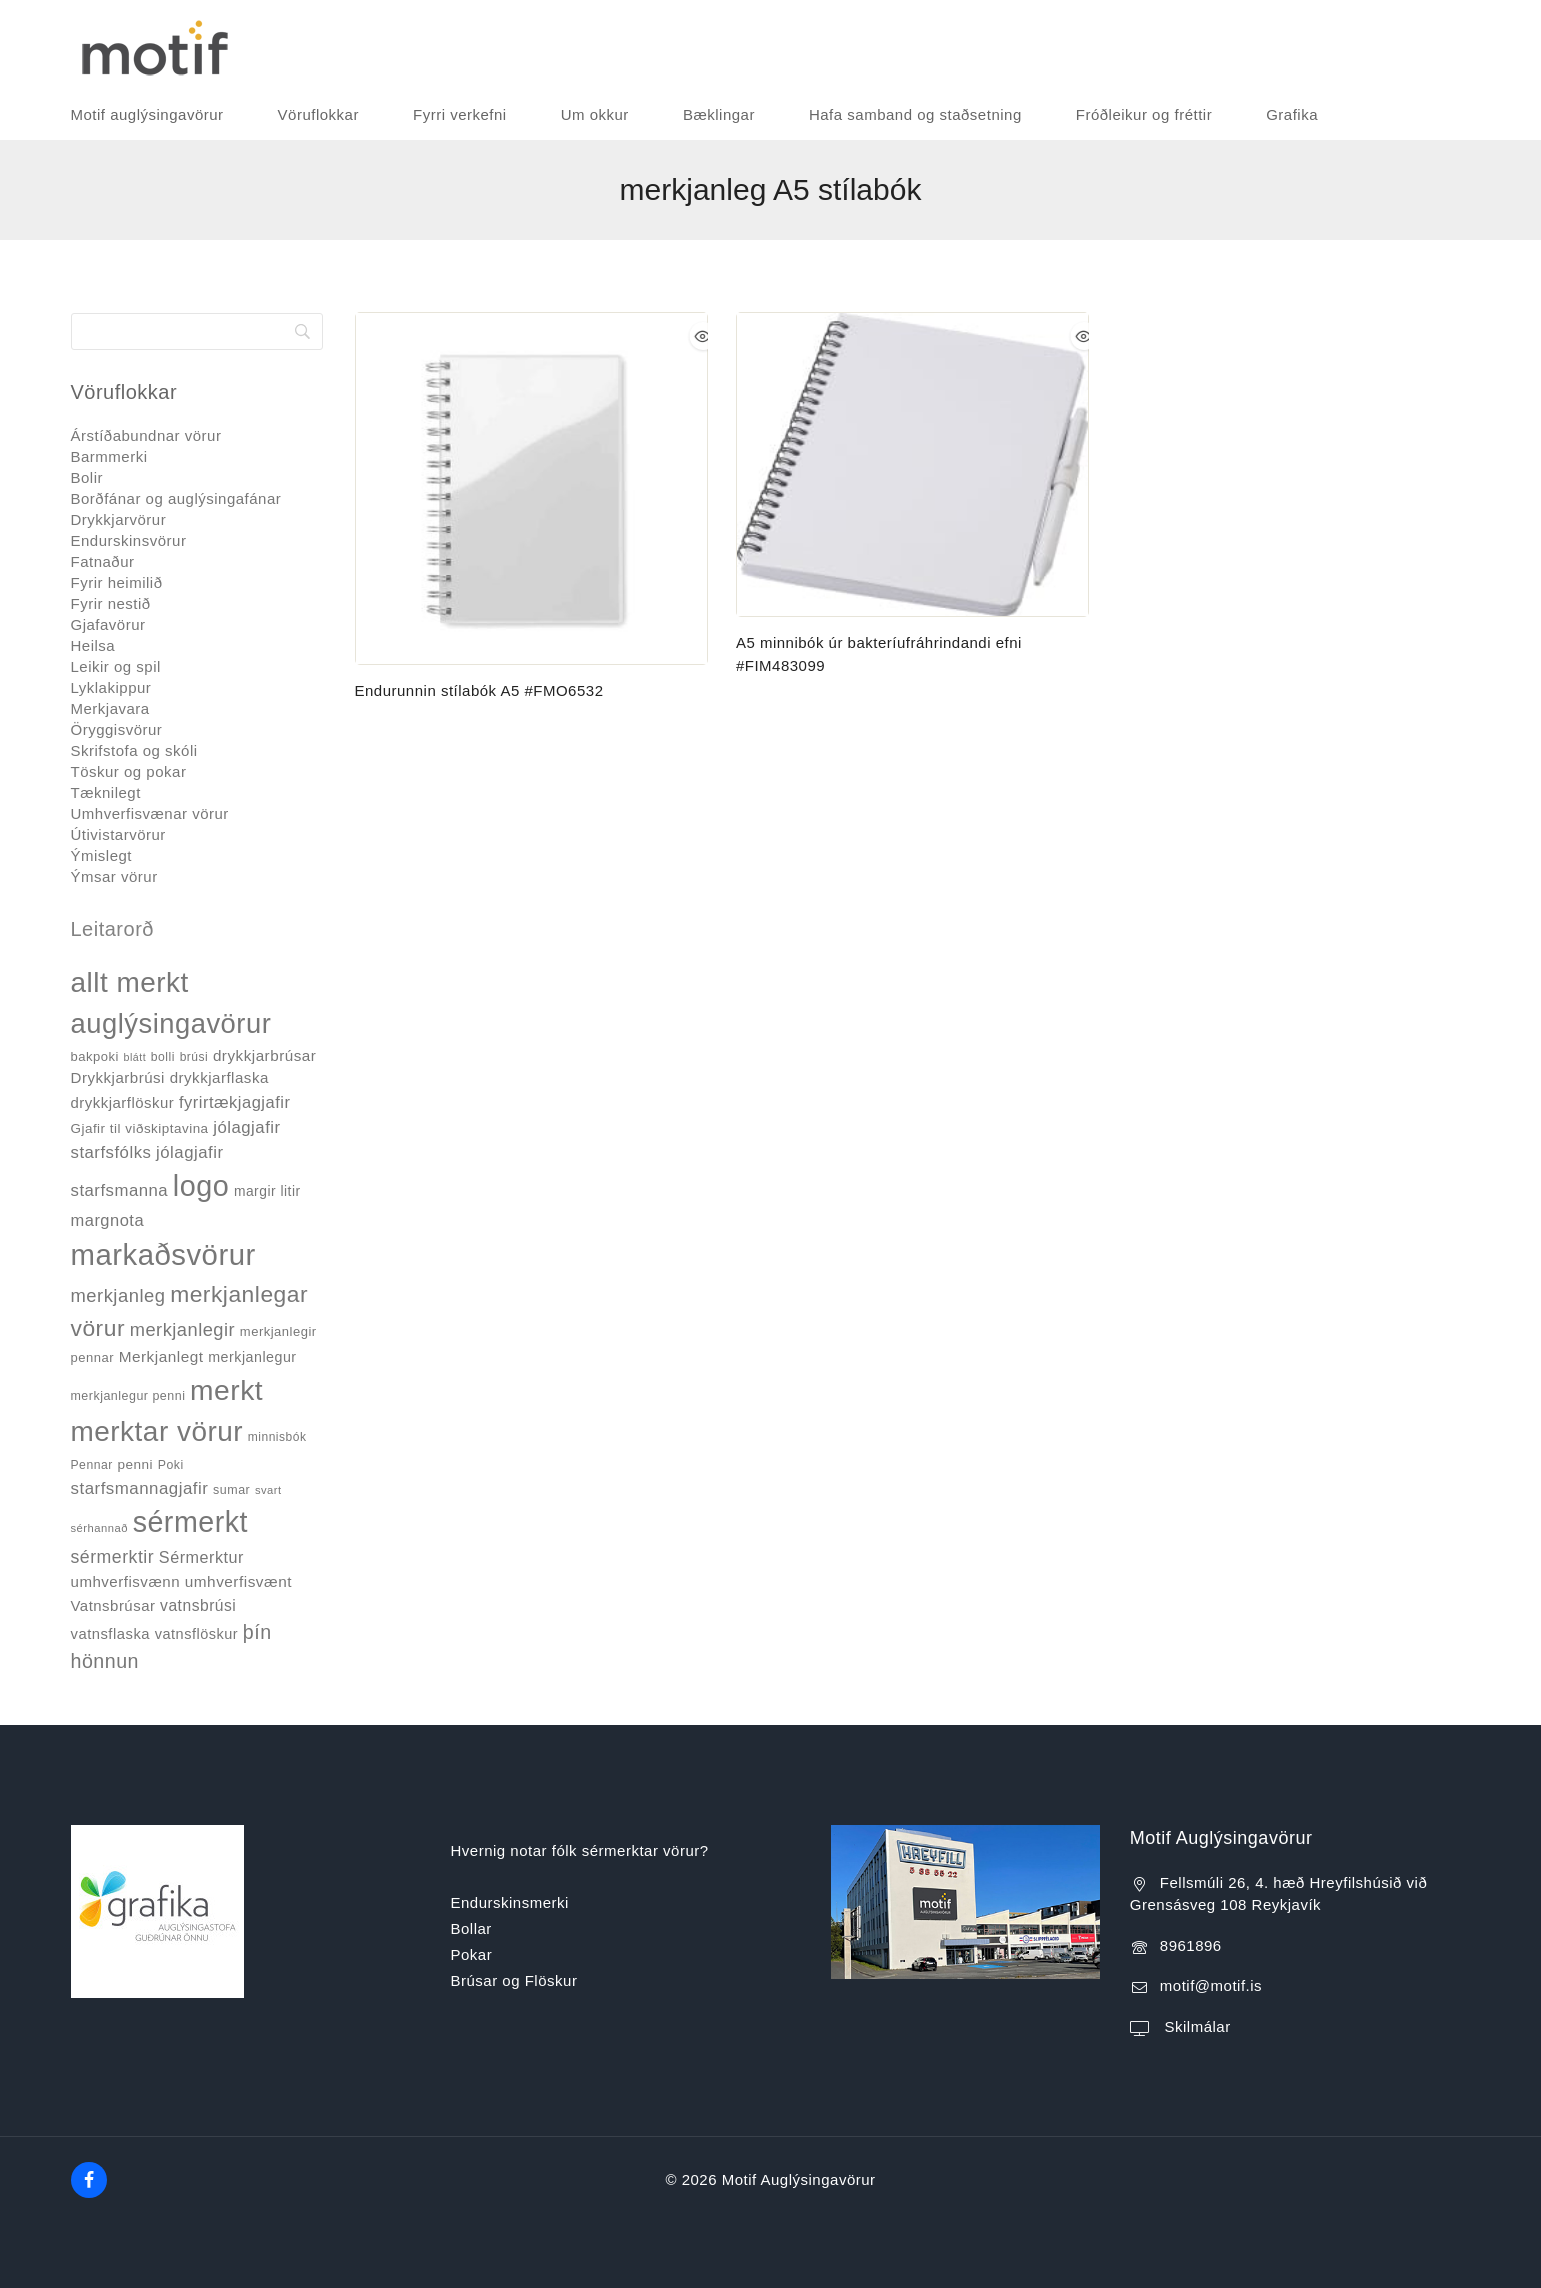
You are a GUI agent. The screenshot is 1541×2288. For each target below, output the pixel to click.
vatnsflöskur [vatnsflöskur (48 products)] (196, 1634)
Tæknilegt (106, 792)
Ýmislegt (102, 855)
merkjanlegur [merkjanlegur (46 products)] (252, 1357)
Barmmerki (109, 456)
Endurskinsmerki (510, 1902)
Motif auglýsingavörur (147, 114)
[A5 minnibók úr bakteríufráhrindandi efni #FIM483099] (912, 464)
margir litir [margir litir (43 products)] (267, 1191)
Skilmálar (1195, 2026)
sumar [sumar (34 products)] (231, 1490)
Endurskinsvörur (129, 540)
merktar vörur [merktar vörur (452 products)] (157, 1431)
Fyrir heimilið (117, 582)
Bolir (87, 477)
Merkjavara (110, 708)
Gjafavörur (108, 624)
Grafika (1292, 114)
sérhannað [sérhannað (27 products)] (99, 1528)
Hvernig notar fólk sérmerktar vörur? (580, 1850)
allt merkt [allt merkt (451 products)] (130, 982)
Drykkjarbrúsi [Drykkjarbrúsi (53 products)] (118, 1077)
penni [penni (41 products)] (135, 1464)
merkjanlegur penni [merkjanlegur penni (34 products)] (128, 1396)
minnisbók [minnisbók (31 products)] (277, 1437)
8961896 (1191, 1945)
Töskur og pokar (129, 771)
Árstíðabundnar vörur (146, 435)
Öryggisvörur (117, 729)
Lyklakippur (111, 687)
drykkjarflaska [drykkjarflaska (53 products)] (219, 1077)
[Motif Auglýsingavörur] (150, 45)
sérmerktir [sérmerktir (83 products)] (113, 1557)
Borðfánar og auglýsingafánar (176, 498)
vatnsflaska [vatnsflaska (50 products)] (111, 1634)
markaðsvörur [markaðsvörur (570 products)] (163, 1254)
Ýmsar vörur (114, 876)
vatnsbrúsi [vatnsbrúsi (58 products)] (198, 1605)
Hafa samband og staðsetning (915, 114)
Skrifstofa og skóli (134, 750)
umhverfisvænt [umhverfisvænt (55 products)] (238, 1581)
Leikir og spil (116, 666)
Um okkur (595, 114)
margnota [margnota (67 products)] (108, 1220)
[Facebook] (89, 2180)
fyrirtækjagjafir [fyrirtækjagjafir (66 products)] (234, 1102)
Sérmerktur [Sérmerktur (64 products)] (201, 1557)
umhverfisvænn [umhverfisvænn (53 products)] (126, 1581)
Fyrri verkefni (460, 114)
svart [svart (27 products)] (268, 1490)
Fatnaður (103, 561)
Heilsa (93, 645)
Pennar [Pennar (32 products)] (92, 1465)
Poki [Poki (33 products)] (171, 1465)
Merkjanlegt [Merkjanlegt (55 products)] (161, 1356)
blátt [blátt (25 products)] (134, 1057)
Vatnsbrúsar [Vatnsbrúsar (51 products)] (113, 1605)
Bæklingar (719, 114)
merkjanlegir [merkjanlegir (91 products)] (182, 1329)
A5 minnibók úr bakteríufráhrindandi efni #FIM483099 (879, 654)
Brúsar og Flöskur (514, 1980)
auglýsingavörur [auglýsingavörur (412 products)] (171, 1023)
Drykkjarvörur (119, 519)
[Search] (197, 331)
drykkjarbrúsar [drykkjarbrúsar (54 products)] (264, 1055)
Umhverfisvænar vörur (150, 813)
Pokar (472, 1954)
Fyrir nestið (111, 603)
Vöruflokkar (318, 114)
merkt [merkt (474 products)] (226, 1390)
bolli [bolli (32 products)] (163, 1057)
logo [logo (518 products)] (201, 1186)
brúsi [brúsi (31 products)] (194, 1057)
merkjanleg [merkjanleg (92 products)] (118, 1295)
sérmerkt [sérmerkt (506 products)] (190, 1522)
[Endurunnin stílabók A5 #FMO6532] (531, 488)
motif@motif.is (1211, 1985)
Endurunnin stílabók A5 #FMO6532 (479, 690)
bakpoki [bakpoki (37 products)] (95, 1056)
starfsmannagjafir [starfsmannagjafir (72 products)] (140, 1488)
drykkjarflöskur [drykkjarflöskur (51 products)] (123, 1102)
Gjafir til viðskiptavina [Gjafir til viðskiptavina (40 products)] (140, 1128)
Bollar (471, 1928)
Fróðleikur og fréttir (1144, 114)
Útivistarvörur (118, 834)
